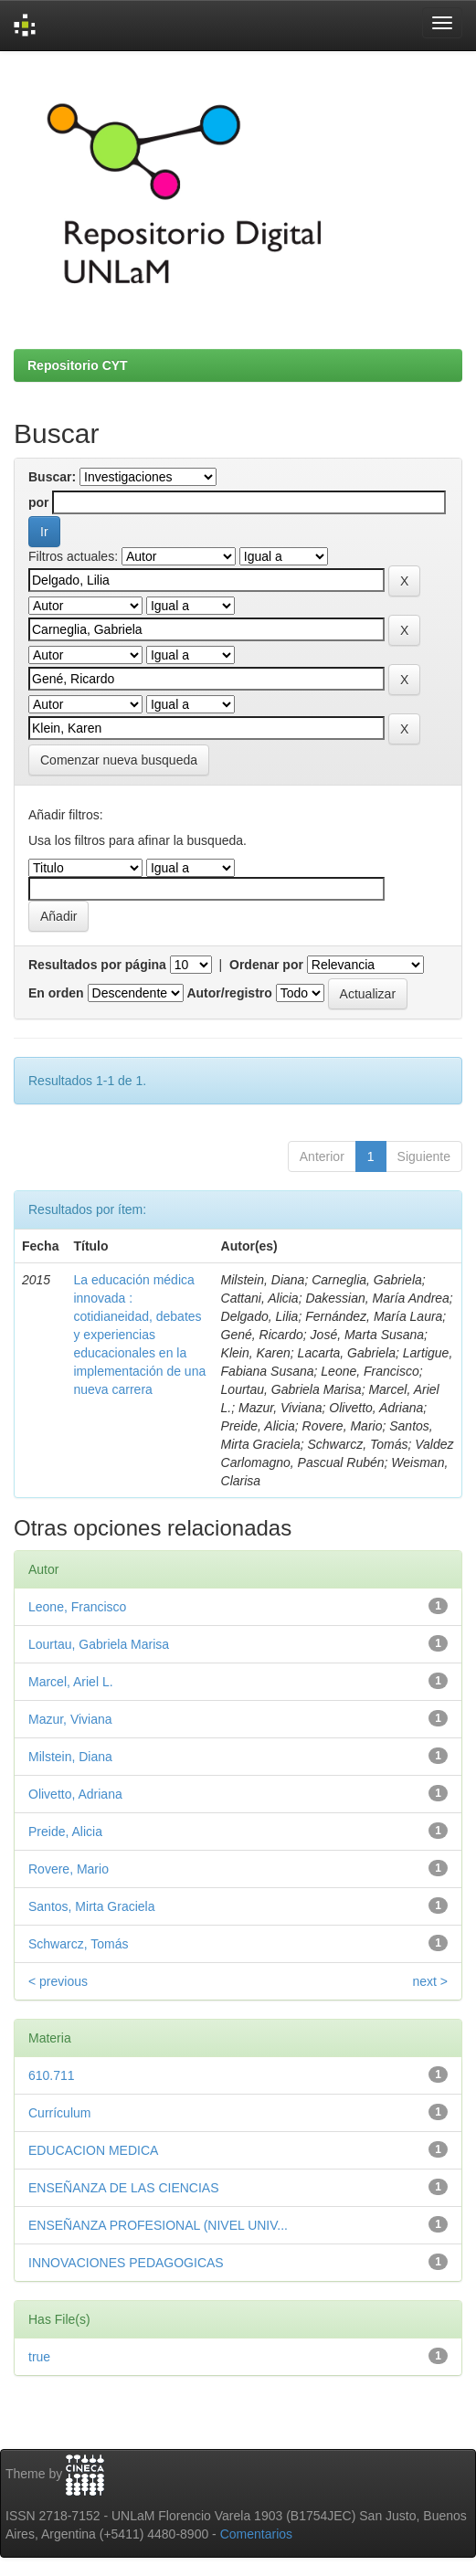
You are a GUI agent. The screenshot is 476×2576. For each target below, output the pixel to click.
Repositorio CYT (77, 365)
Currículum (59, 2113)
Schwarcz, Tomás (78, 1944)
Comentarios (256, 2534)
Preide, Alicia (65, 1831)
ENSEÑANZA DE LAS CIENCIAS (123, 2187)
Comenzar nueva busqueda (118, 760)
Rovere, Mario (68, 1869)
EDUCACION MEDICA (93, 2150)
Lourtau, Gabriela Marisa (98, 1644)
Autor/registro (228, 993)
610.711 (51, 2075)
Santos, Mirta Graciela (91, 1906)
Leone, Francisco (77, 1606)
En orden (56, 993)
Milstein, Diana (70, 1756)
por (38, 502)
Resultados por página (97, 964)
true (39, 2356)
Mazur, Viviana (70, 1719)
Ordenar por (266, 964)
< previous (58, 1981)
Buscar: (52, 477)
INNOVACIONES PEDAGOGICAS (126, 2262)
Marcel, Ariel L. (70, 1681)
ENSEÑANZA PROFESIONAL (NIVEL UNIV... (158, 2225)
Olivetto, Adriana (75, 1794)
